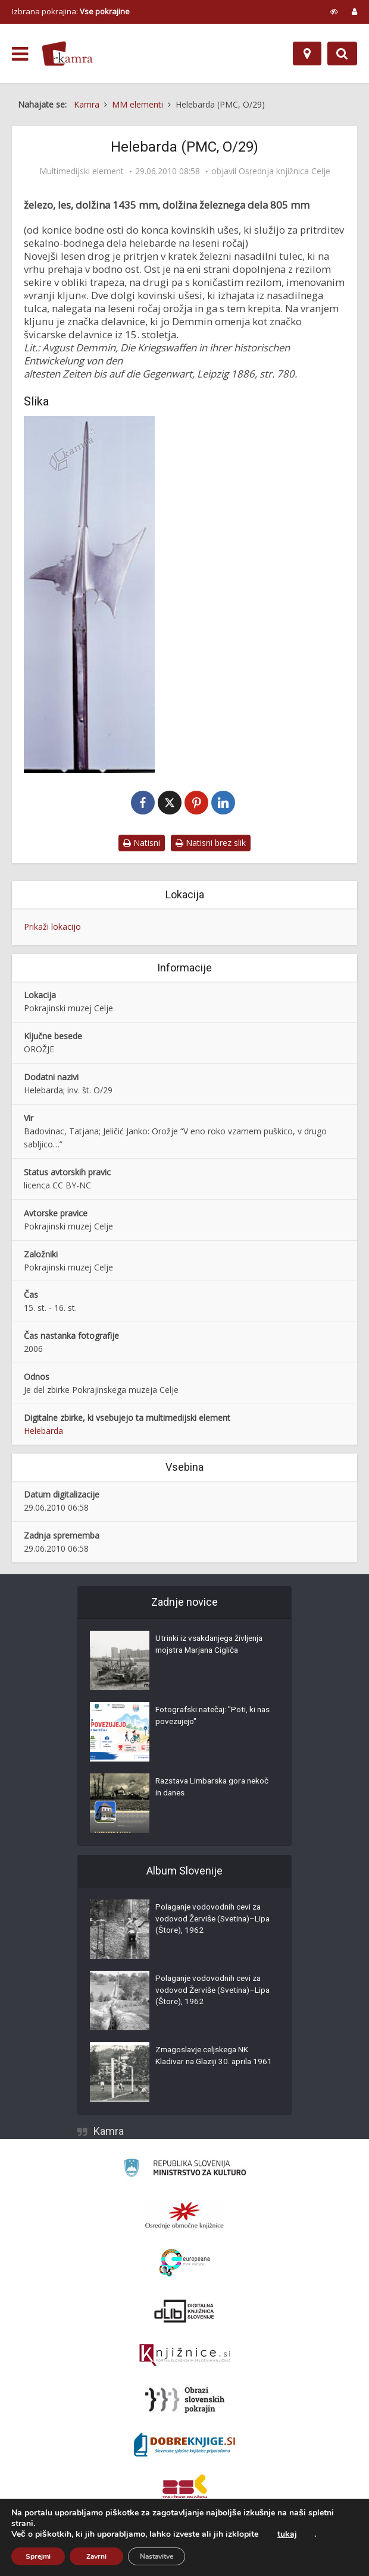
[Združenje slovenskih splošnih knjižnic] (185, 2356)
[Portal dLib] (184, 2311)
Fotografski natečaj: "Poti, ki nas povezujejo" (207, 1717)
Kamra (108, 2131)
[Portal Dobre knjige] (184, 2445)
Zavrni (96, 2556)
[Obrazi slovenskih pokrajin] (184, 2400)
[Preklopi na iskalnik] (342, 53)
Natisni (141, 843)
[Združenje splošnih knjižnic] (184, 2490)
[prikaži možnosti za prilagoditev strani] (334, 11)
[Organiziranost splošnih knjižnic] (184, 2216)
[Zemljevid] (307, 53)
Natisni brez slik (211, 843)
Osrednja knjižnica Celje (284, 171)
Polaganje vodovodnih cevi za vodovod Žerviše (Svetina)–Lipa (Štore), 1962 (210, 1920)
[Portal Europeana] (184, 2263)
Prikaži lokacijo (52, 927)
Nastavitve (156, 2556)
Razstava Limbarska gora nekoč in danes (203, 1789)
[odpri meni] (20, 54)
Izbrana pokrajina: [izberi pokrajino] (71, 11)
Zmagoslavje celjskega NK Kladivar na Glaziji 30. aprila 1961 (205, 2063)
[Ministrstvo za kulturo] (184, 2170)
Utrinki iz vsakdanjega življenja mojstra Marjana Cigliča (211, 1646)
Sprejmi (38, 2556)
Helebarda (43, 1431)
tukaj (287, 2534)
